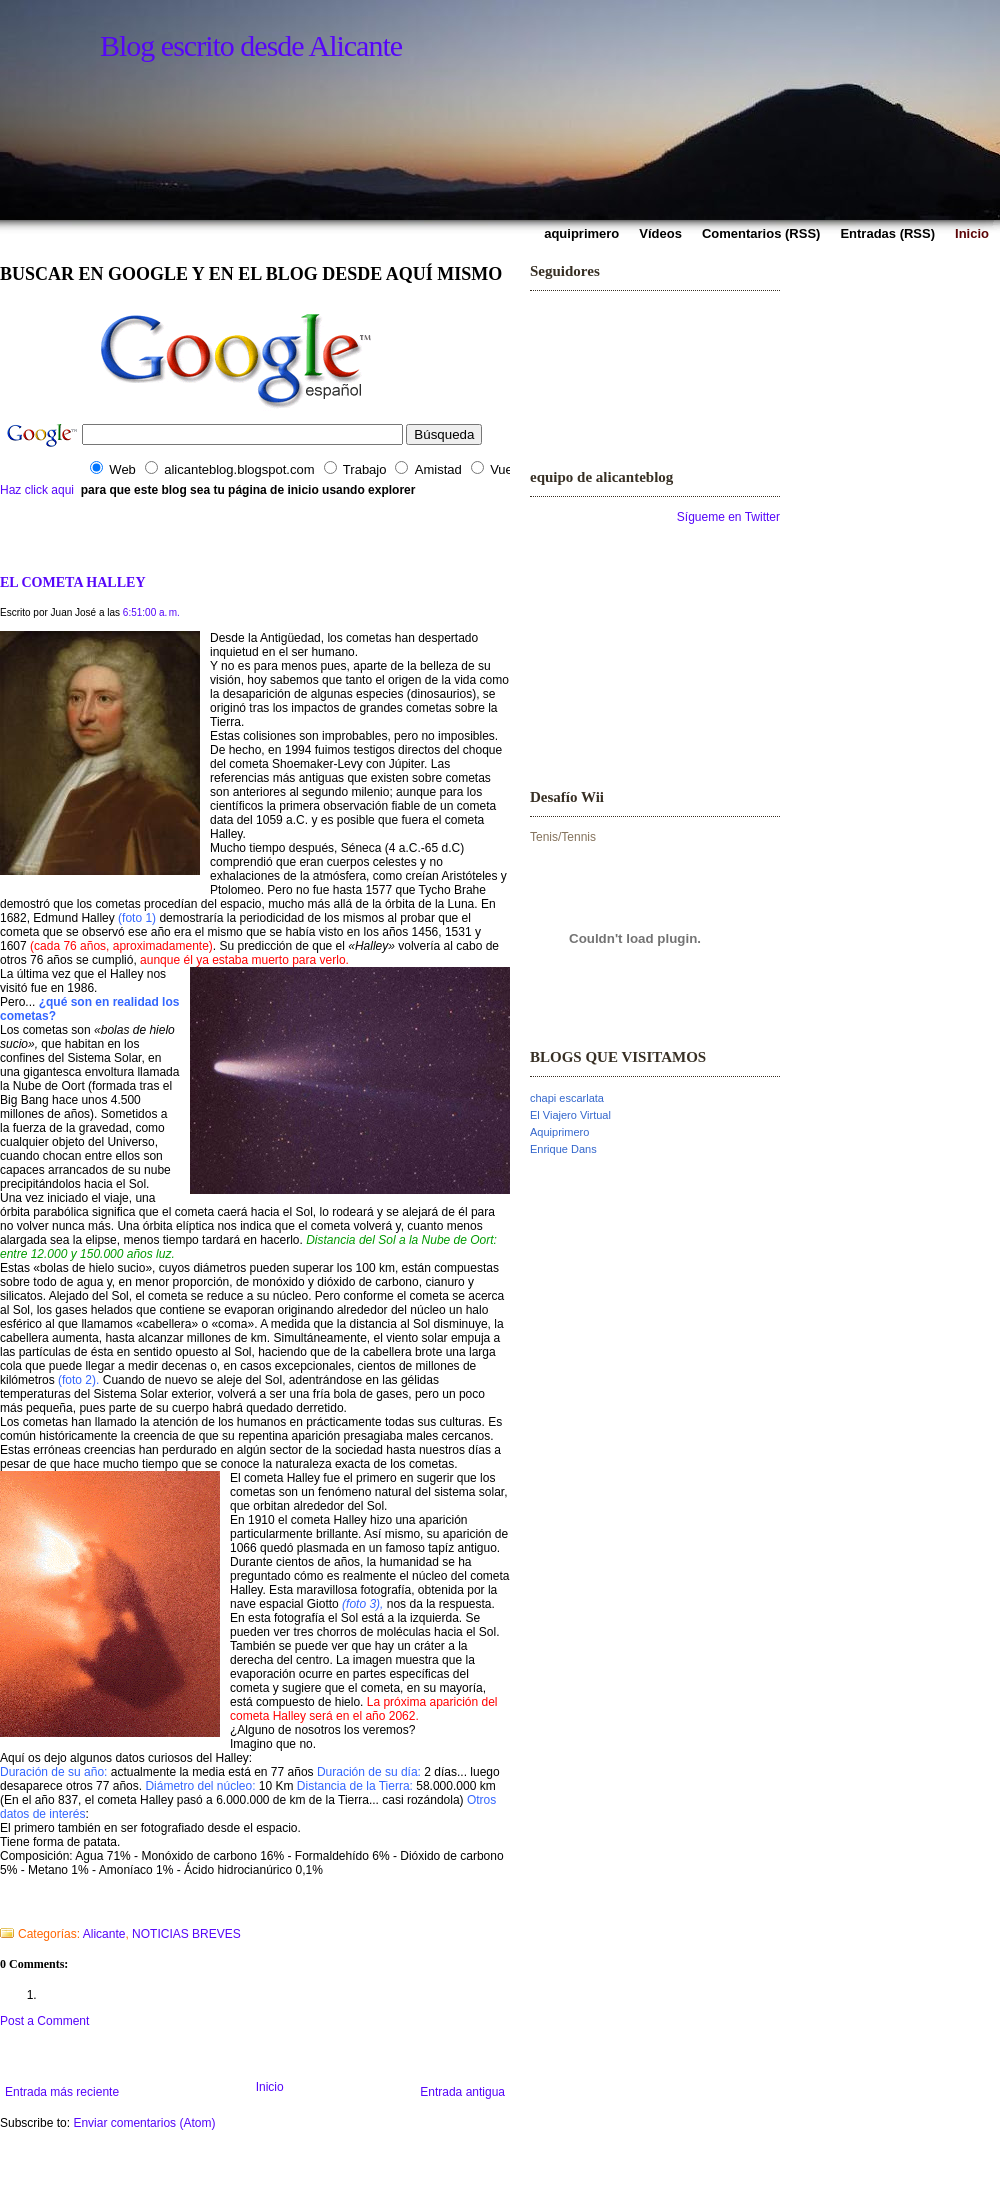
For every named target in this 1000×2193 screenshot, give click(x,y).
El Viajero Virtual (570, 1115)
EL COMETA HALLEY (73, 582)
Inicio (270, 2087)
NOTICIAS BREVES (186, 1934)
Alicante (104, 1934)
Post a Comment (44, 2021)
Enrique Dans (563, 1149)
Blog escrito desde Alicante (251, 45)
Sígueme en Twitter (728, 517)
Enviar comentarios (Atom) (144, 2123)
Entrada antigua (462, 2092)
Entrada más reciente (62, 2092)
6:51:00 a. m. (151, 612)
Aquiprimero (559, 1132)
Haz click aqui (37, 490)
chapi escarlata (567, 1098)
